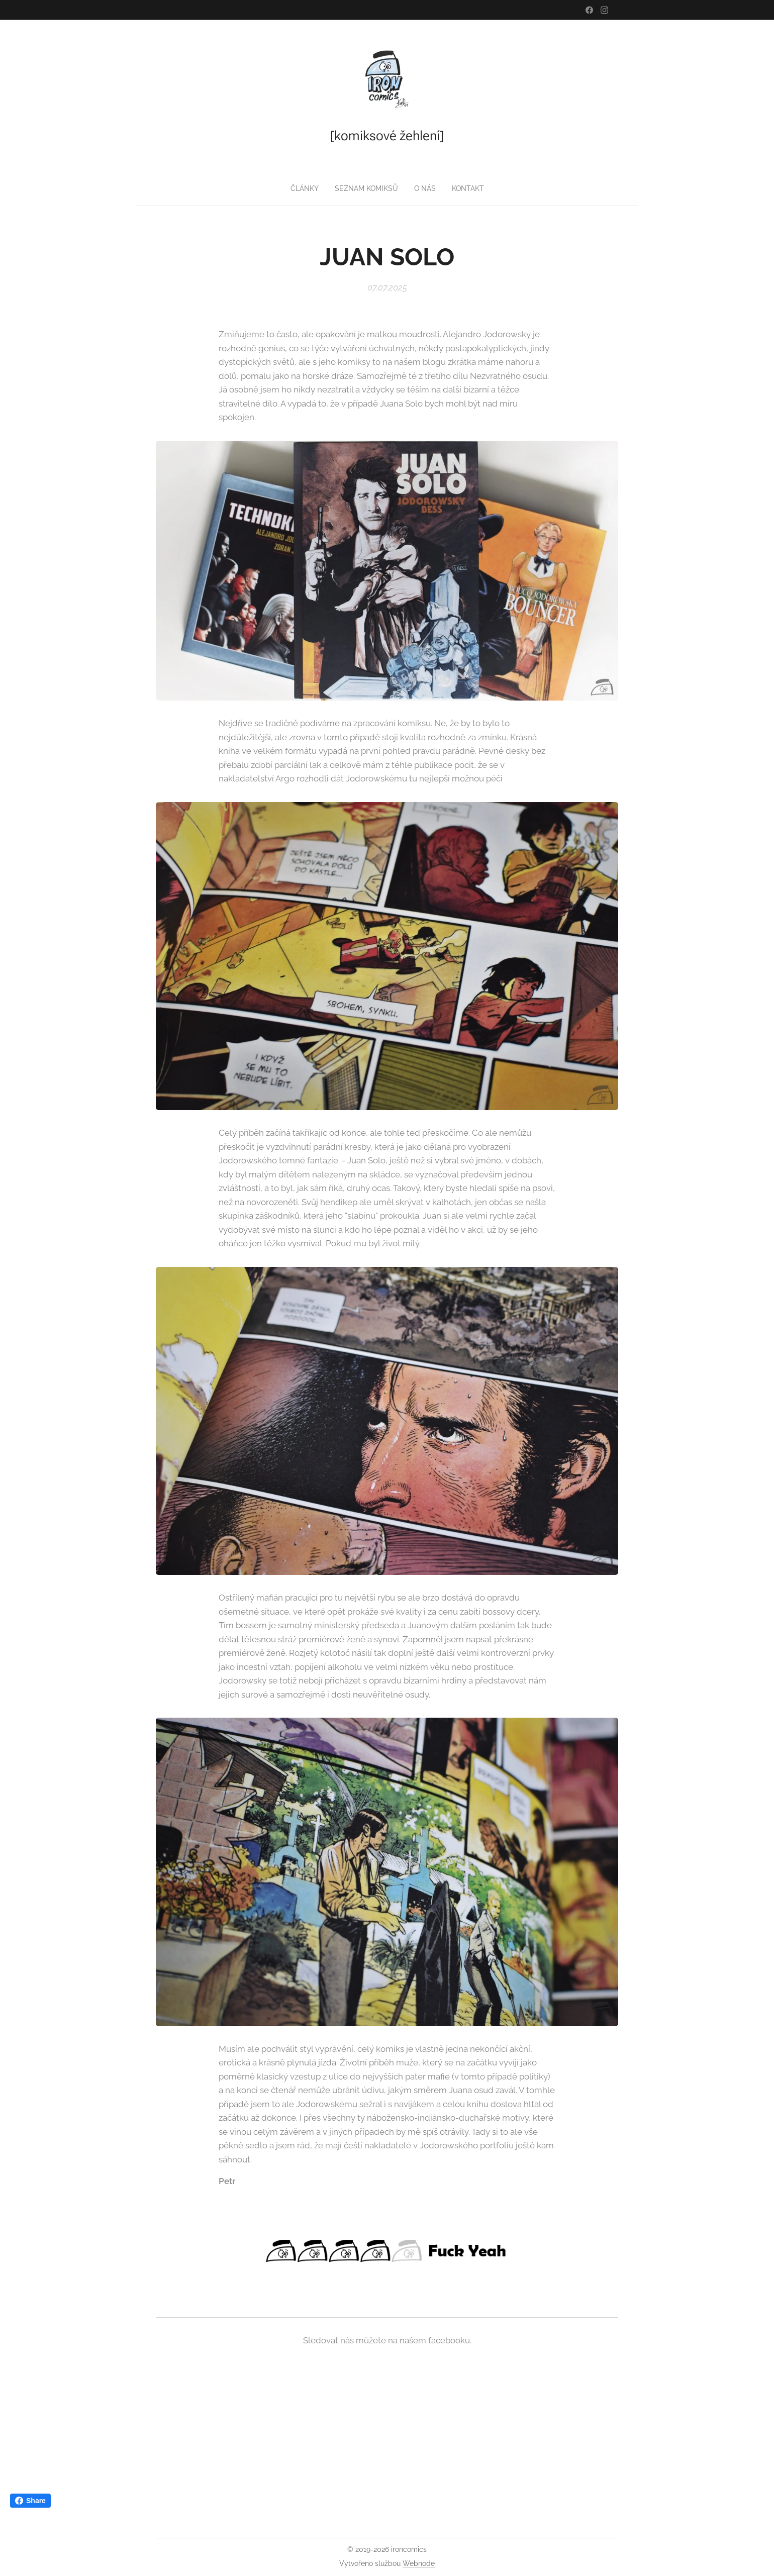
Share (30, 2501)
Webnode (419, 2563)
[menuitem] (303, 188)
